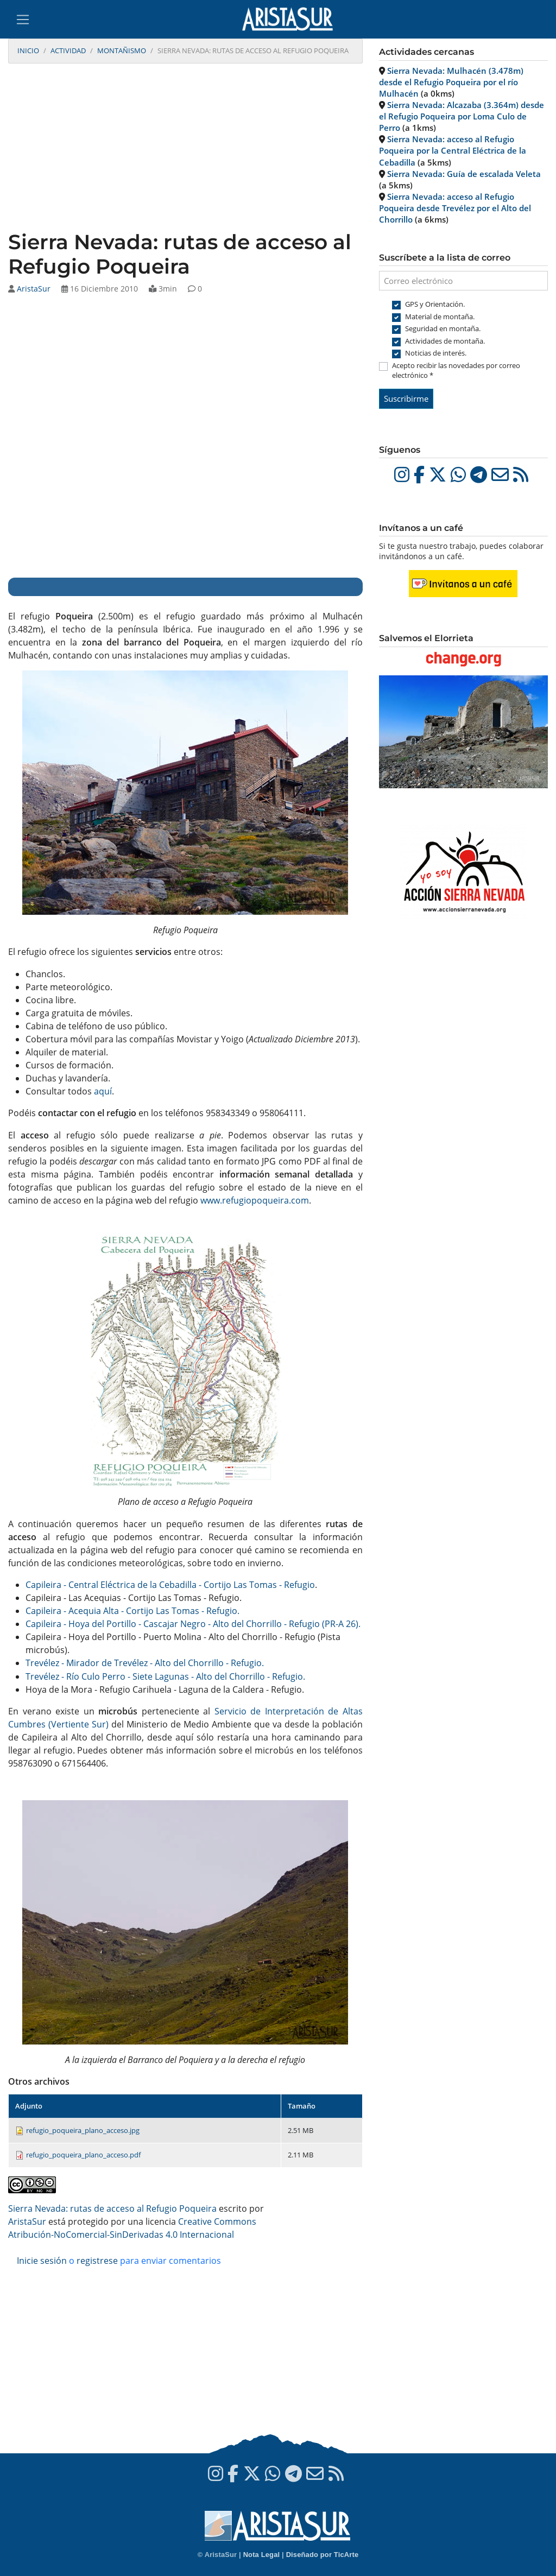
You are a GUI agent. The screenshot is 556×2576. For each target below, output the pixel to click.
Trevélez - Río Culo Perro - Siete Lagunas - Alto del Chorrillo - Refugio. (165, 1676)
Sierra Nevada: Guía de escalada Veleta (464, 173)
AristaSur (33, 288)
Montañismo (121, 50)
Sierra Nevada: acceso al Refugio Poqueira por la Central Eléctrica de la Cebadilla (452, 150)
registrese (97, 2261)
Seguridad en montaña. (443, 328)
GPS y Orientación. (435, 304)
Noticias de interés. (435, 353)
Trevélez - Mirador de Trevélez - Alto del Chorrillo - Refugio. (145, 1663)
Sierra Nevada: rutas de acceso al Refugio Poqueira (112, 2208)
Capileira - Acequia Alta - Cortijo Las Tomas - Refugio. (132, 1611)
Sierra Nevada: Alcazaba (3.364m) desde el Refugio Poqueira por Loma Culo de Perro (461, 116)
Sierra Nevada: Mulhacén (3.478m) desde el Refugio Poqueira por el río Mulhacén (451, 82)
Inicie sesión (42, 2261)
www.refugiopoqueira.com (254, 1200)
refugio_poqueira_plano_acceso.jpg (83, 2130)
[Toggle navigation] (23, 19)
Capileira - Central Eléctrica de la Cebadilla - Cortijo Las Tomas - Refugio (170, 1585)
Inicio (28, 50)
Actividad (68, 50)
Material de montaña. (440, 316)
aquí (103, 1091)
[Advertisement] (185, 148)
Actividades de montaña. (445, 341)
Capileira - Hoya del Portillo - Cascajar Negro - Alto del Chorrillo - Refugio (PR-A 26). (193, 1624)
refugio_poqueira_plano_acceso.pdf (83, 2155)
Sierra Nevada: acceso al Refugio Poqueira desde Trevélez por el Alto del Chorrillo (455, 208)
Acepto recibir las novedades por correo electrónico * (456, 370)
